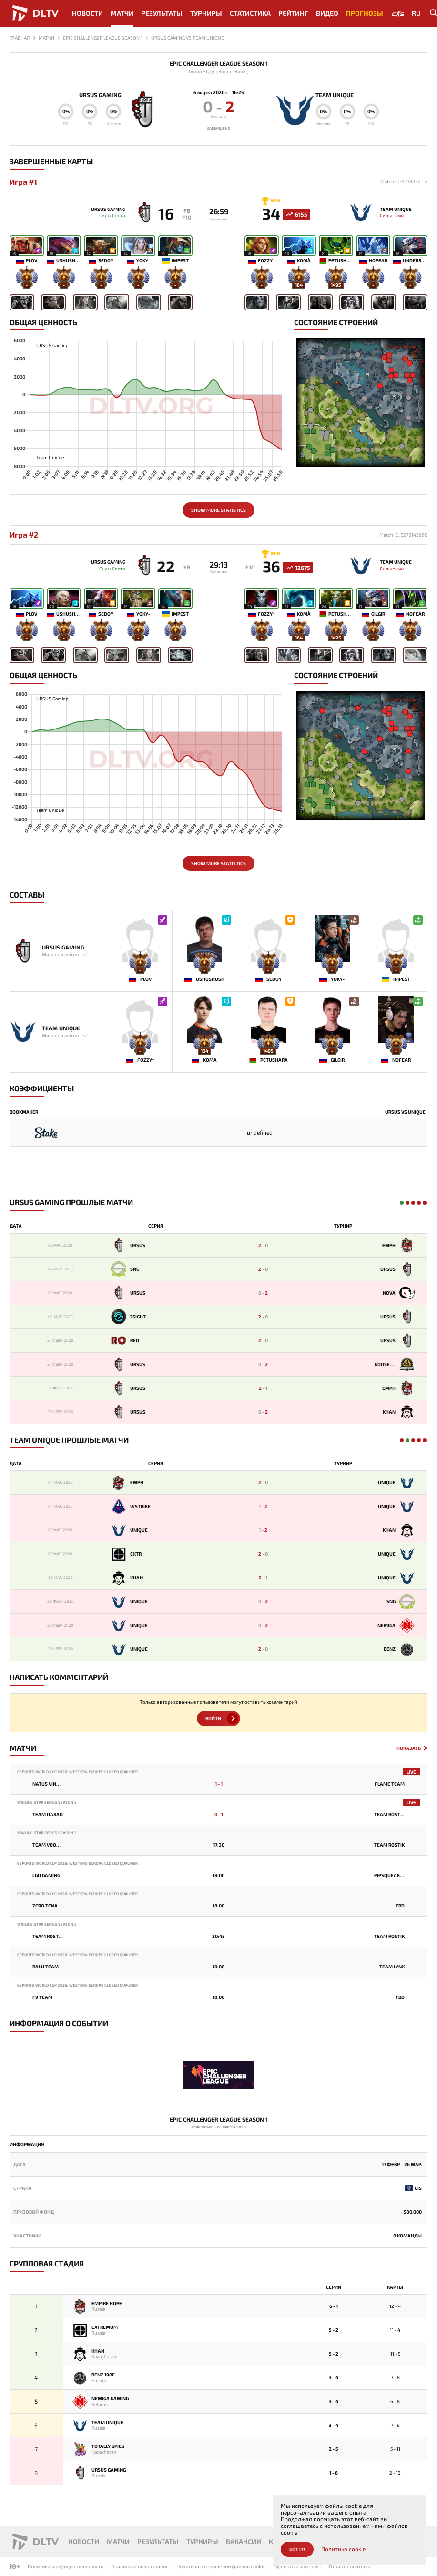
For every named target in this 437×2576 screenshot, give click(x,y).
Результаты (162, 13)
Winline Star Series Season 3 (47, 1809)
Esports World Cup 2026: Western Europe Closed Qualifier (77, 1779)
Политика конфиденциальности (65, 2566)
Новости (87, 13)
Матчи (122, 13)
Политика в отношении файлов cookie (221, 2566)
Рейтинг (293, 13)
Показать (408, 1754)
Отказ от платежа (350, 2566)
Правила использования (140, 2566)
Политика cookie (343, 2549)
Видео (327, 13)
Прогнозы (364, 13)
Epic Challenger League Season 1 (219, 63)
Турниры (206, 13)
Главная (20, 37)
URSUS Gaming (93, 94)
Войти (213, 1725)
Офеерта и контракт (297, 2566)
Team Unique (342, 94)
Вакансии (243, 2541)
